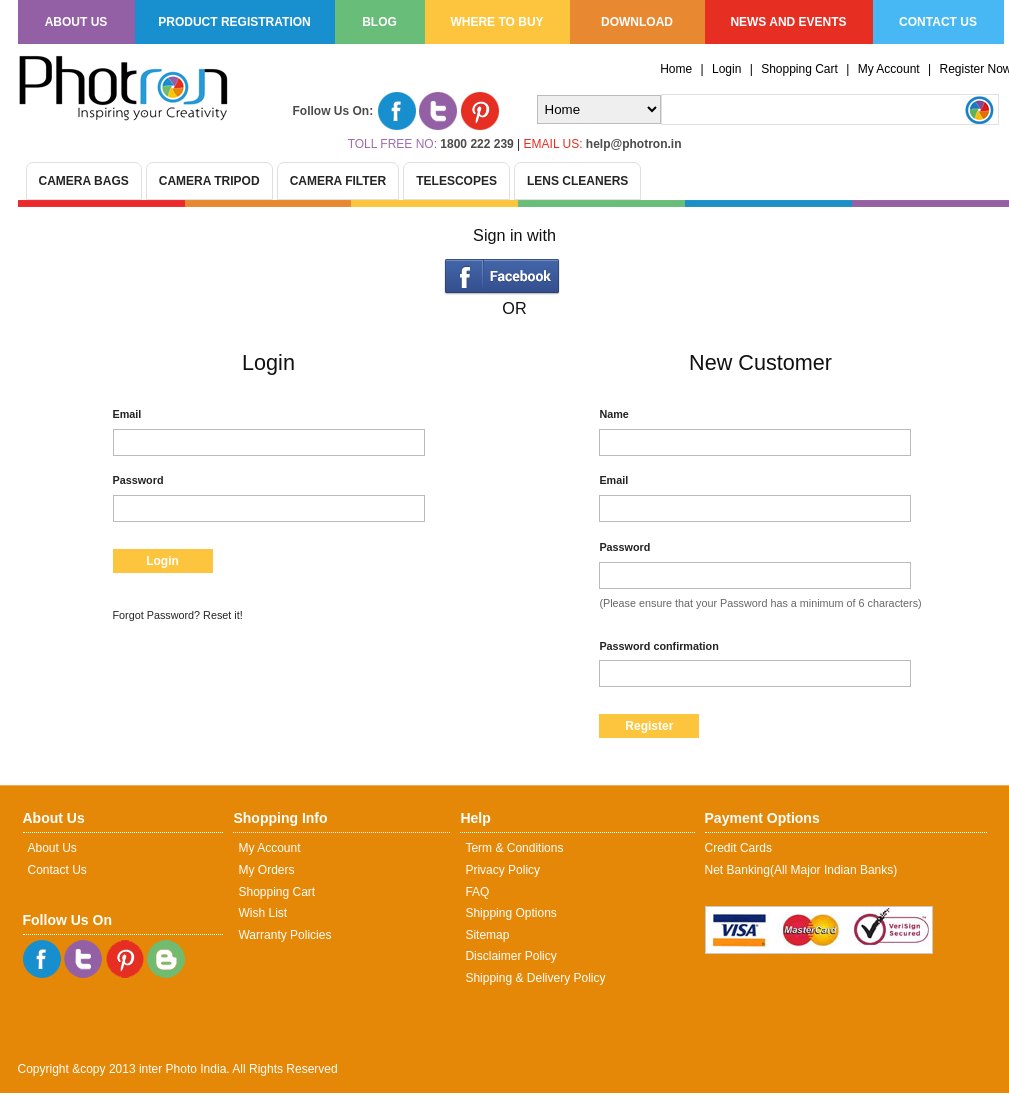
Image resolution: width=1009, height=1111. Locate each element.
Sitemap (487, 935)
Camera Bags (84, 181)
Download (637, 22)
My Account (889, 69)
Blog (379, 22)
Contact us (938, 22)
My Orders (266, 870)
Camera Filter (338, 181)
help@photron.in (634, 144)
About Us (52, 848)
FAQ (477, 892)
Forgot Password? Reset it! (178, 615)
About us (76, 22)
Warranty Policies (284, 935)
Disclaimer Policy (510, 956)
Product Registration (234, 22)
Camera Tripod (209, 181)
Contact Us (57, 870)
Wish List (262, 913)
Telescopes (456, 181)
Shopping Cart (799, 69)
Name (613, 414)
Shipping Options (510, 913)
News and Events (788, 22)
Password (138, 480)
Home (676, 69)
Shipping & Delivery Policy (535, 978)
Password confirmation (658, 646)
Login (726, 69)
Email (127, 414)
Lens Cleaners (577, 181)
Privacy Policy (502, 870)
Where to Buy (496, 22)
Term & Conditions (514, 848)
